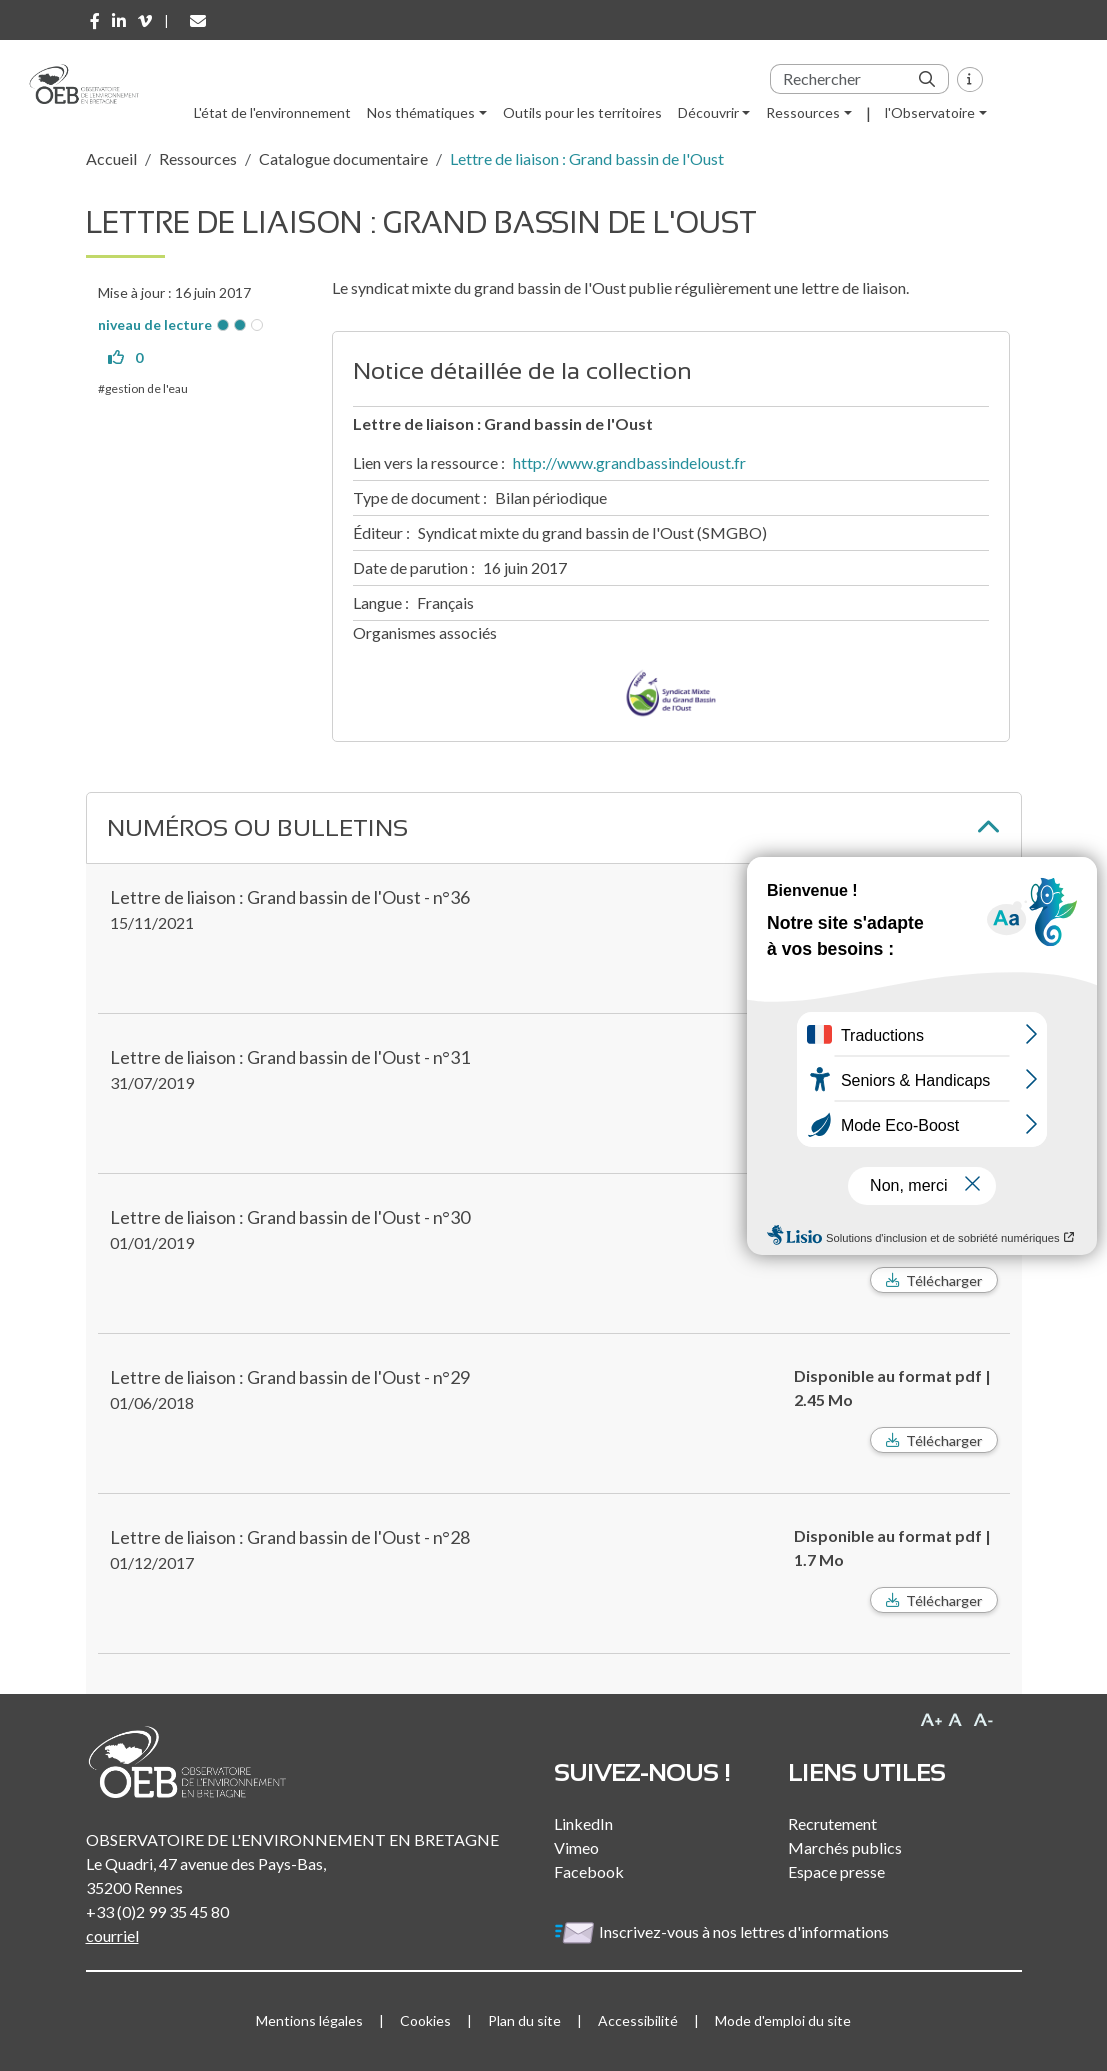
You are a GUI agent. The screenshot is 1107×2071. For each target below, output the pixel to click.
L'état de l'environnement (272, 112)
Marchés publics (845, 1847)
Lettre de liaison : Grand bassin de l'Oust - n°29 (290, 1377)
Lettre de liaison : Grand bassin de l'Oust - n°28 (290, 1537)
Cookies (425, 2020)
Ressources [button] (803, 112)
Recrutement (832, 1823)
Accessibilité (638, 2020)
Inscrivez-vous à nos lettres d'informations (723, 1931)
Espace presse (836, 1871)
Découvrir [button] (708, 112)
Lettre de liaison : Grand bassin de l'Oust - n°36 (290, 897)
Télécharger (944, 1280)
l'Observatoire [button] (930, 112)
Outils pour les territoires (582, 112)
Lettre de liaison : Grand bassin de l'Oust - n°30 (290, 1217)
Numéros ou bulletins (257, 827)
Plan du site (524, 2020)
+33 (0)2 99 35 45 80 (157, 1911)
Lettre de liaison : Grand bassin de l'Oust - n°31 (290, 1057)
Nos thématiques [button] (421, 112)
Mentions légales (309, 2020)
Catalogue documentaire (343, 158)
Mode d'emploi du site (783, 2020)
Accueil (111, 158)
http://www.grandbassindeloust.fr (629, 462)
